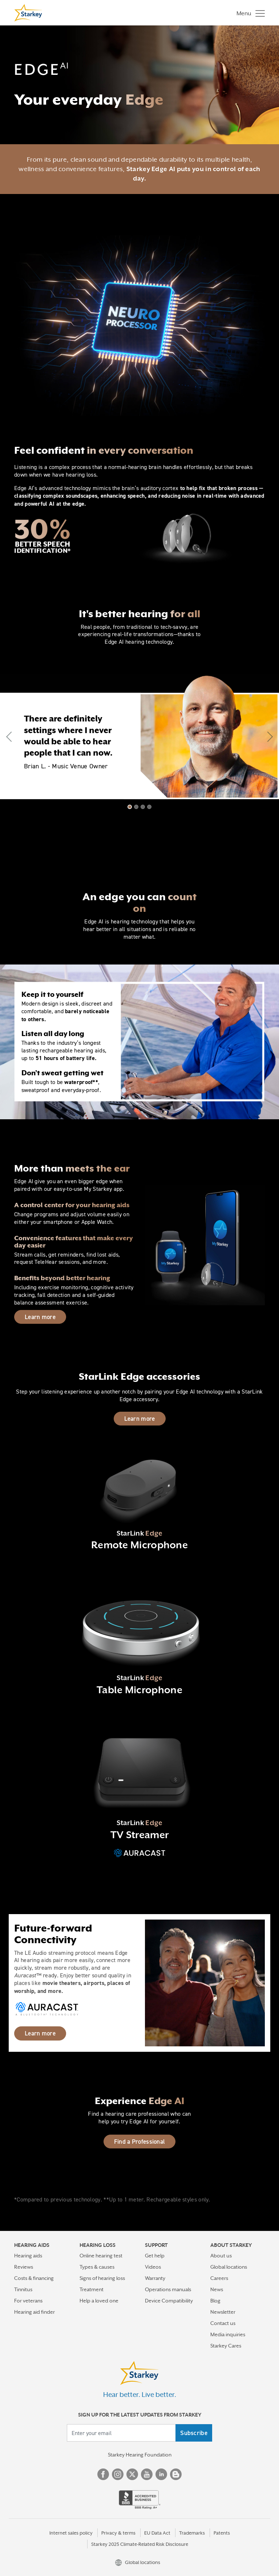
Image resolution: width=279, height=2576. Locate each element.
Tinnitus (23, 2289)
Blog (215, 2301)
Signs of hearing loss (102, 2278)
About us (221, 2255)
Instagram (118, 2474)
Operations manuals (168, 2289)
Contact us (222, 2323)
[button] (11, 737)
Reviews (23, 2267)
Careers (219, 2278)
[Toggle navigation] (249, 13)
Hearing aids (28, 2255)
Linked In (161, 2474)
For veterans (28, 2301)
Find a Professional (139, 2142)
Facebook (103, 2474)
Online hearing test (101, 2255)
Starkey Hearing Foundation (139, 2455)
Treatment (92, 2289)
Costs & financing (34, 2278)
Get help (155, 2255)
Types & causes (97, 2267)
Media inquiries (227, 2334)
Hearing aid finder (34, 2312)
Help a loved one (99, 2301)
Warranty (155, 2278)
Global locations (228, 2267)
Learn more (40, 1317)
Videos (153, 2267)
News (216, 2289)
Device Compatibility (169, 2301)
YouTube (147, 2474)
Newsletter (222, 2312)
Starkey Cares (225, 2346)
